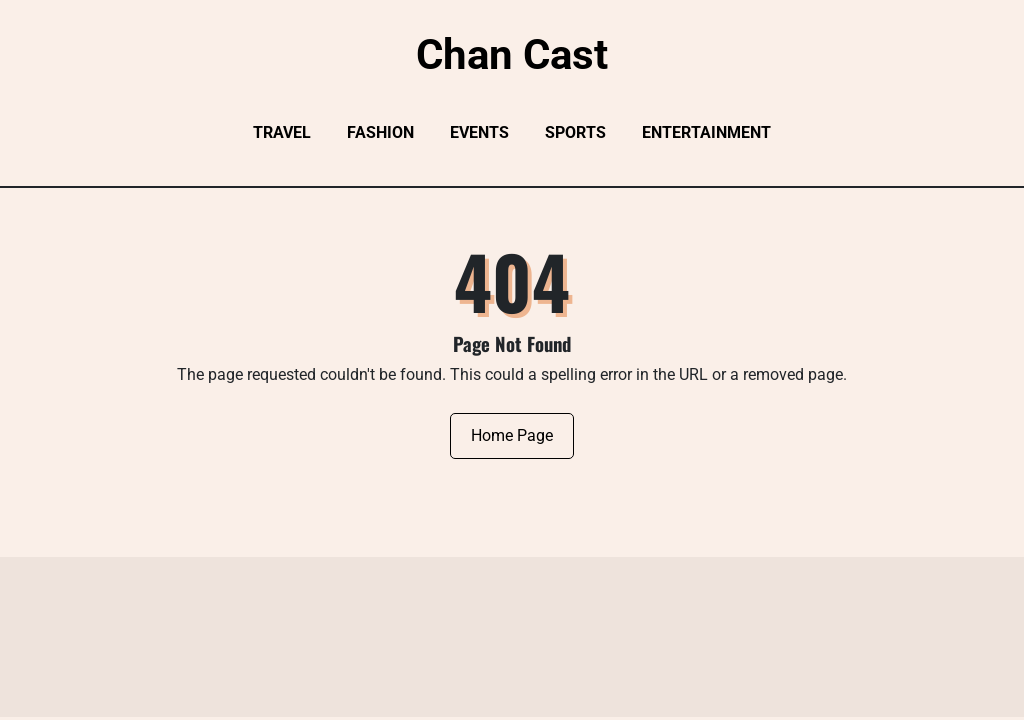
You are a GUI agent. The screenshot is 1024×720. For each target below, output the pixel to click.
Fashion (380, 132)
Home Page (512, 435)
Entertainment (706, 132)
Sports (575, 132)
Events (479, 132)
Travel (282, 132)
